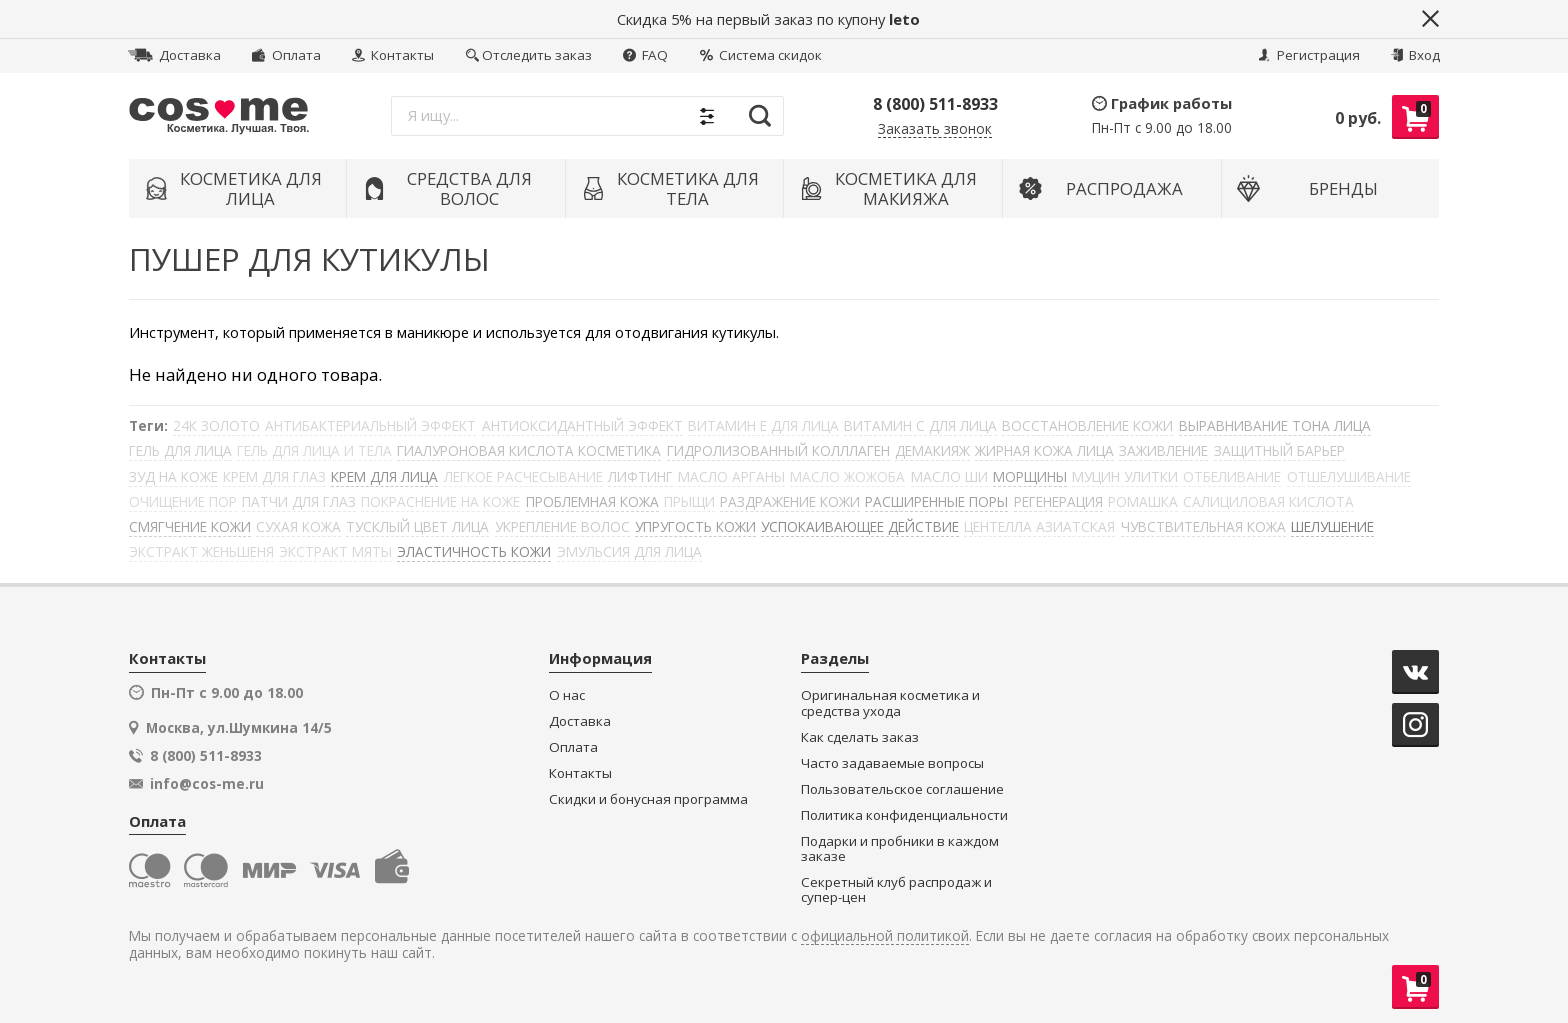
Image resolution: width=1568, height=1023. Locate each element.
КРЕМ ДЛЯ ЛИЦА (384, 476)
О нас (567, 695)
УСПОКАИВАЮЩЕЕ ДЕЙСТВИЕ (860, 526)
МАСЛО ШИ (949, 476)
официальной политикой (885, 936)
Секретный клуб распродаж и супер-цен (896, 890)
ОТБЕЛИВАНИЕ (1232, 476)
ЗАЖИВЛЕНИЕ (1163, 450)
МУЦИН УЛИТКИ (1125, 476)
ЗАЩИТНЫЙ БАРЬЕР (1279, 450)
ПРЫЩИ (689, 501)
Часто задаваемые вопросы (892, 763)
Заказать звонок (935, 129)
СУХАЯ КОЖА (298, 526)
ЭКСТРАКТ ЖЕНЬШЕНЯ (201, 551)
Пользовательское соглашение (902, 789)
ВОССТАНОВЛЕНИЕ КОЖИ (1087, 425)
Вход (1415, 55)
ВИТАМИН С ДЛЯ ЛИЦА (920, 425)
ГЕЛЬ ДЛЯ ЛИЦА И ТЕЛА (314, 450)
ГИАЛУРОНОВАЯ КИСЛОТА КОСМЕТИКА (529, 450)
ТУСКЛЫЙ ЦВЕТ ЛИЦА (417, 526)
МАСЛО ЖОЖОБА (847, 476)
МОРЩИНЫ (1030, 476)
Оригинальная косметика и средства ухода (890, 703)
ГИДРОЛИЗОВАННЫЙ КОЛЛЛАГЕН (778, 450)
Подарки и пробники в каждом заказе (900, 849)
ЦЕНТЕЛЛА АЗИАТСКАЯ (1039, 526)
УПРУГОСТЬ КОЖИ (695, 526)
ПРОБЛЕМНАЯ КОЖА (592, 501)
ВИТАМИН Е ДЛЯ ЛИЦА (763, 425)
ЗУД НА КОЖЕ (173, 476)
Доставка (174, 55)
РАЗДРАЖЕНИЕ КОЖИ (790, 501)
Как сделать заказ (860, 737)
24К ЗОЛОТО (216, 425)
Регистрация (1309, 55)
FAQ (645, 55)
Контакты (393, 55)
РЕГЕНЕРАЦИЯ (1058, 501)
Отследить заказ (529, 55)
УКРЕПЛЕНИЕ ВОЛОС (562, 526)
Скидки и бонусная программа (648, 799)
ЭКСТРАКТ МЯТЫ (335, 551)
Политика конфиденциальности (904, 815)
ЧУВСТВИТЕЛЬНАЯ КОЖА (1203, 526)
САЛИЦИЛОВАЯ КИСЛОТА (1268, 501)
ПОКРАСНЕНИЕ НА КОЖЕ (440, 501)
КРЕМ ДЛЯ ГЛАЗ (274, 476)
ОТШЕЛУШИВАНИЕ (1349, 476)
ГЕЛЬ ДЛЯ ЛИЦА (180, 450)
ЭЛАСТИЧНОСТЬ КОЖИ (474, 551)
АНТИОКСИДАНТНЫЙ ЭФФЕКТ (582, 425)
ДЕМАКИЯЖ (932, 450)
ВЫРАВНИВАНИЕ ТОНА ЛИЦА (1275, 425)
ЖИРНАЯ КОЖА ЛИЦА (1044, 450)
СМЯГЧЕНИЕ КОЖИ (190, 526)
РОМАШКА (1143, 501)
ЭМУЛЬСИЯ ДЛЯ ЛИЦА (629, 551)
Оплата (286, 55)
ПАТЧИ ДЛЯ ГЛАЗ (299, 501)
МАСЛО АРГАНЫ (731, 476)
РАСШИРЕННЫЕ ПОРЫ (936, 501)
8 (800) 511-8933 (935, 104)
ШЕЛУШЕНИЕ (1332, 526)
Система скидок (761, 55)
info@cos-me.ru (207, 784)
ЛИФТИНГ (640, 476)
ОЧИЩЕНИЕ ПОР (183, 501)
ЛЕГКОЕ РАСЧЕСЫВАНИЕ (523, 476)
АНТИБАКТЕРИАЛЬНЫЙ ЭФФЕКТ (370, 425)
